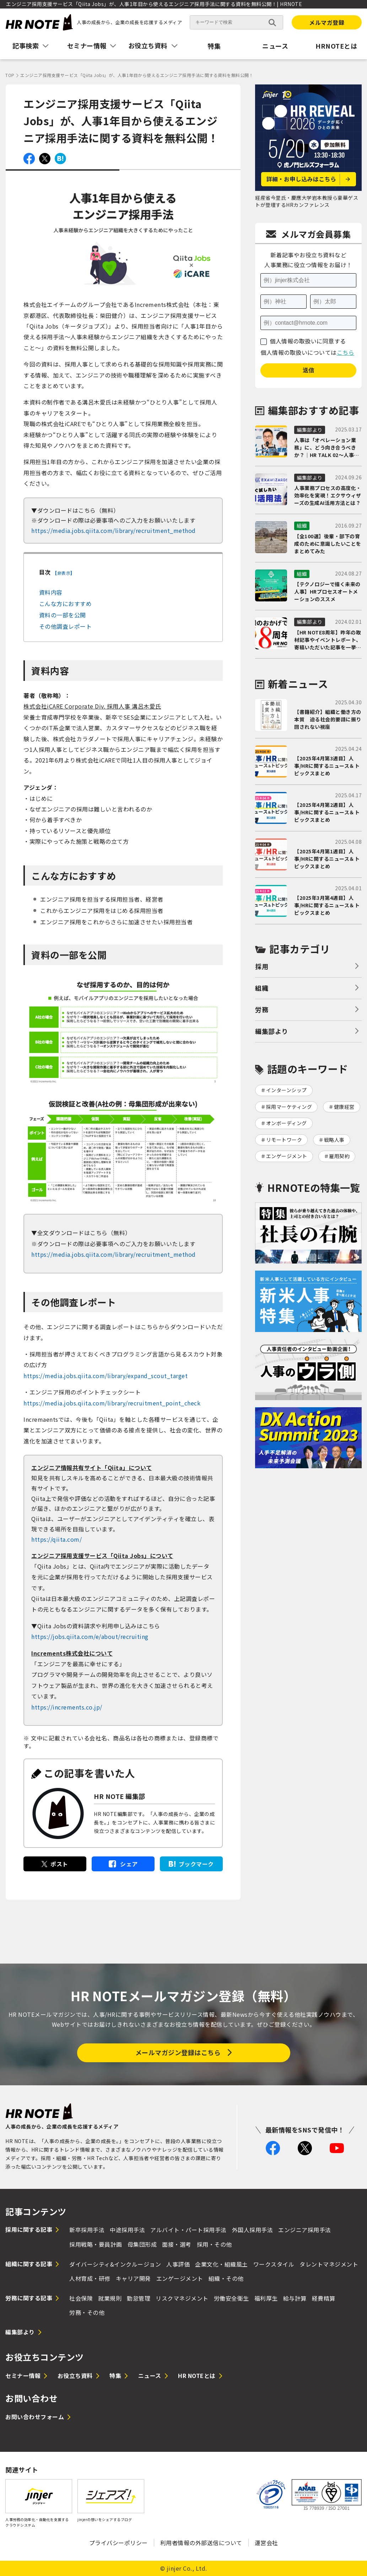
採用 (261, 966)
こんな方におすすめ (65, 603)
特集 (214, 45)
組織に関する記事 (28, 2263)
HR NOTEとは (197, 2375)
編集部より (271, 1031)
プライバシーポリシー (118, 2542)
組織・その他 (226, 2278)
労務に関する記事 (28, 2298)
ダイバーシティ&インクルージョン (115, 2264)
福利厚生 (266, 2298)
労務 (261, 1009)
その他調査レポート (65, 626)
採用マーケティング (289, 1106)
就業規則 (110, 2298)
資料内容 (51, 592)
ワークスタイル (274, 2264)
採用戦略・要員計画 (95, 2244)
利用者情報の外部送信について (201, 2542)
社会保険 (81, 2298)
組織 (261, 987)
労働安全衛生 (231, 2298)
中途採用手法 (127, 2229)
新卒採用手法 (86, 2229)
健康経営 (344, 1106)
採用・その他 (214, 2244)
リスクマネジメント (182, 2298)
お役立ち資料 (75, 2375)
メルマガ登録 (326, 22)
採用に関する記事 (28, 2229)
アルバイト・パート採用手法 (188, 2229)
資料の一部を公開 (62, 615)
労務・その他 (86, 2312)
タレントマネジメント (328, 2264)
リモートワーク (284, 1139)
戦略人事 (334, 1139)
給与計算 (295, 2298)
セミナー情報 (23, 2375)
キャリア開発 (133, 2278)
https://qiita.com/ (56, 1539)
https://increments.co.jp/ (66, 1707)
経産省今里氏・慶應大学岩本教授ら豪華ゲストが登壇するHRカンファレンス (306, 201)
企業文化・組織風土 (221, 2264)
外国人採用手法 (252, 2229)
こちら (346, 352)
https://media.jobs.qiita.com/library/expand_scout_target (105, 1375)
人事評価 (178, 2264)
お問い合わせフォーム (34, 2416)
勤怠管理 (138, 2298)
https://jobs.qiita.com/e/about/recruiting (90, 1636)
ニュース (275, 45)
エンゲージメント (286, 1156)
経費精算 (323, 2298)
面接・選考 (176, 2244)
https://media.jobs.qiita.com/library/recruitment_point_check (111, 1403)
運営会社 (266, 2542)
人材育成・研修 (89, 2278)
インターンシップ (286, 1090)
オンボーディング (286, 1123)
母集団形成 (142, 2244)
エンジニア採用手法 (304, 2229)
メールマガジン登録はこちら (178, 2052)
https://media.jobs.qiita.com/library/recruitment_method (113, 530)
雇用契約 (339, 1156)
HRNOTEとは (336, 45)
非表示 (64, 573)
